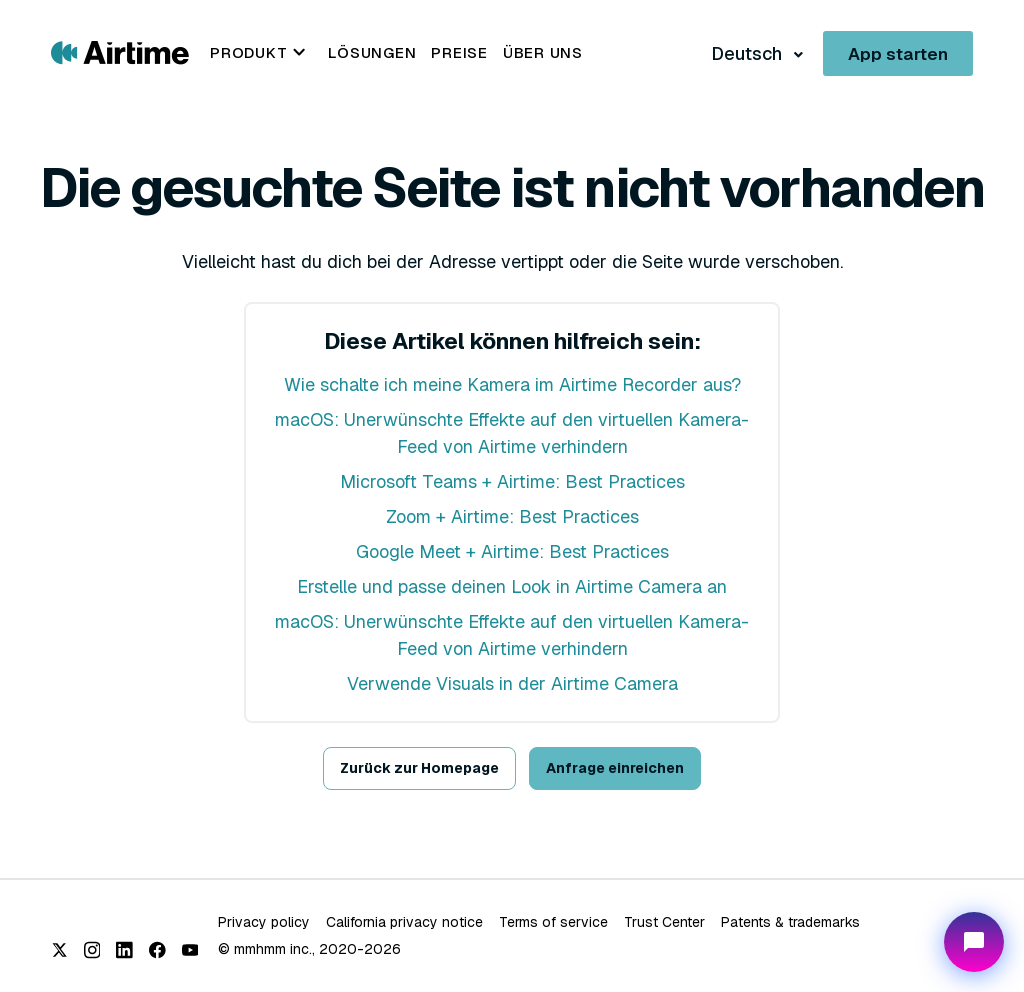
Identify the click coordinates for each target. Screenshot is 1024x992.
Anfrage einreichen (615, 768)
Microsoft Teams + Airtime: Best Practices (512, 481)
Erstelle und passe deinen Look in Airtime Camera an (512, 586)
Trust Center (664, 922)
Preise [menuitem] (459, 52)
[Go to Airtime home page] (120, 51)
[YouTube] (190, 950)
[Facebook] (157, 950)
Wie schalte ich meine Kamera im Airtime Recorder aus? (512, 384)
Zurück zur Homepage (419, 768)
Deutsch (748, 53)
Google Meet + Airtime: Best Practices (512, 551)
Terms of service (553, 922)
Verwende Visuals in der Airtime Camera (512, 683)
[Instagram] (92, 950)
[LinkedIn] (124, 950)
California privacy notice (404, 922)
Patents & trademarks (790, 922)
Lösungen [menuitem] (372, 52)
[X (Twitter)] (59, 950)
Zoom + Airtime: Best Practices (512, 516)
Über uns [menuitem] (543, 52)
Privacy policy (264, 922)
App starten (898, 54)
